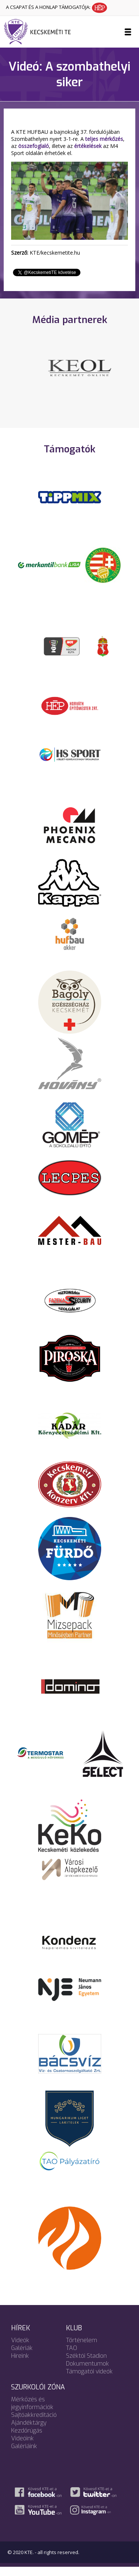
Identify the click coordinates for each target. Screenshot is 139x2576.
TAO (71, 2357)
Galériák (22, 2357)
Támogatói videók (89, 2381)
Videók (20, 2349)
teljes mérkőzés (104, 138)
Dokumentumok (87, 2373)
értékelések (88, 145)
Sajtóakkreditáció (34, 2424)
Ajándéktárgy (29, 2432)
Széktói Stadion (86, 2365)
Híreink (20, 2365)
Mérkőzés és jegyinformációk (32, 2412)
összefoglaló (33, 145)
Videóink (22, 2447)
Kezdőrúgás (26, 2440)
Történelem (81, 2349)
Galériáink (24, 2455)
